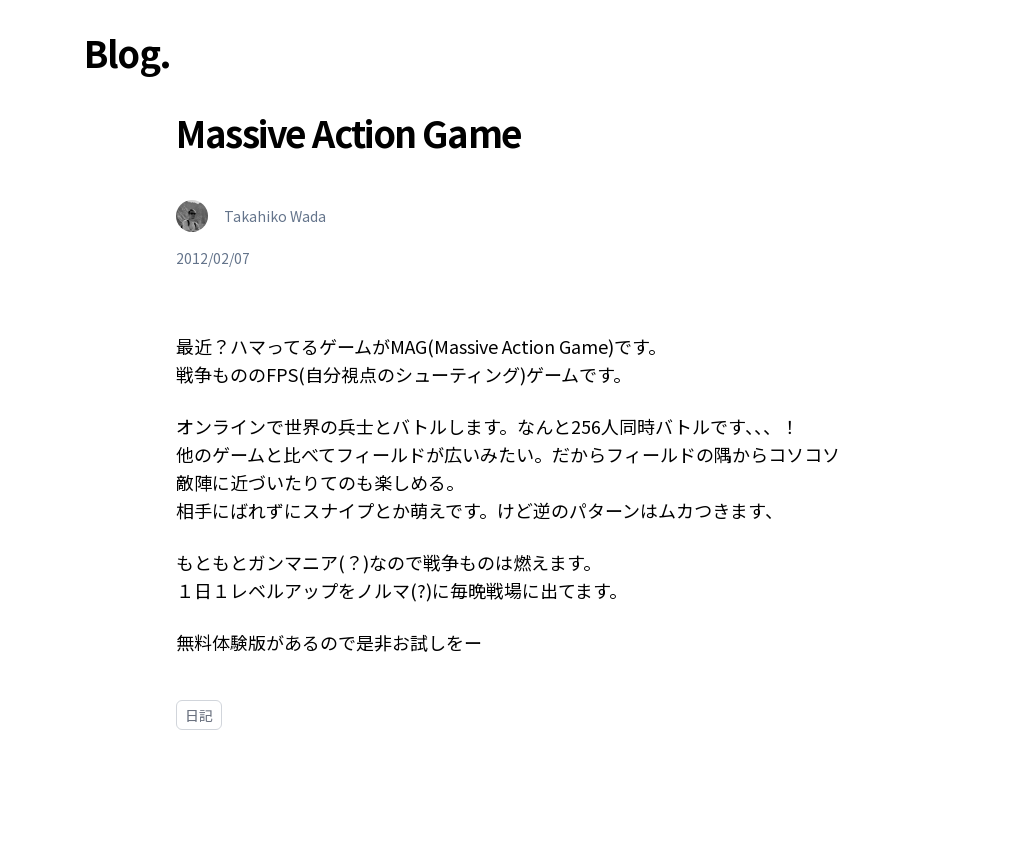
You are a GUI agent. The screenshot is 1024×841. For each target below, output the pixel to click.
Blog (121, 52)
